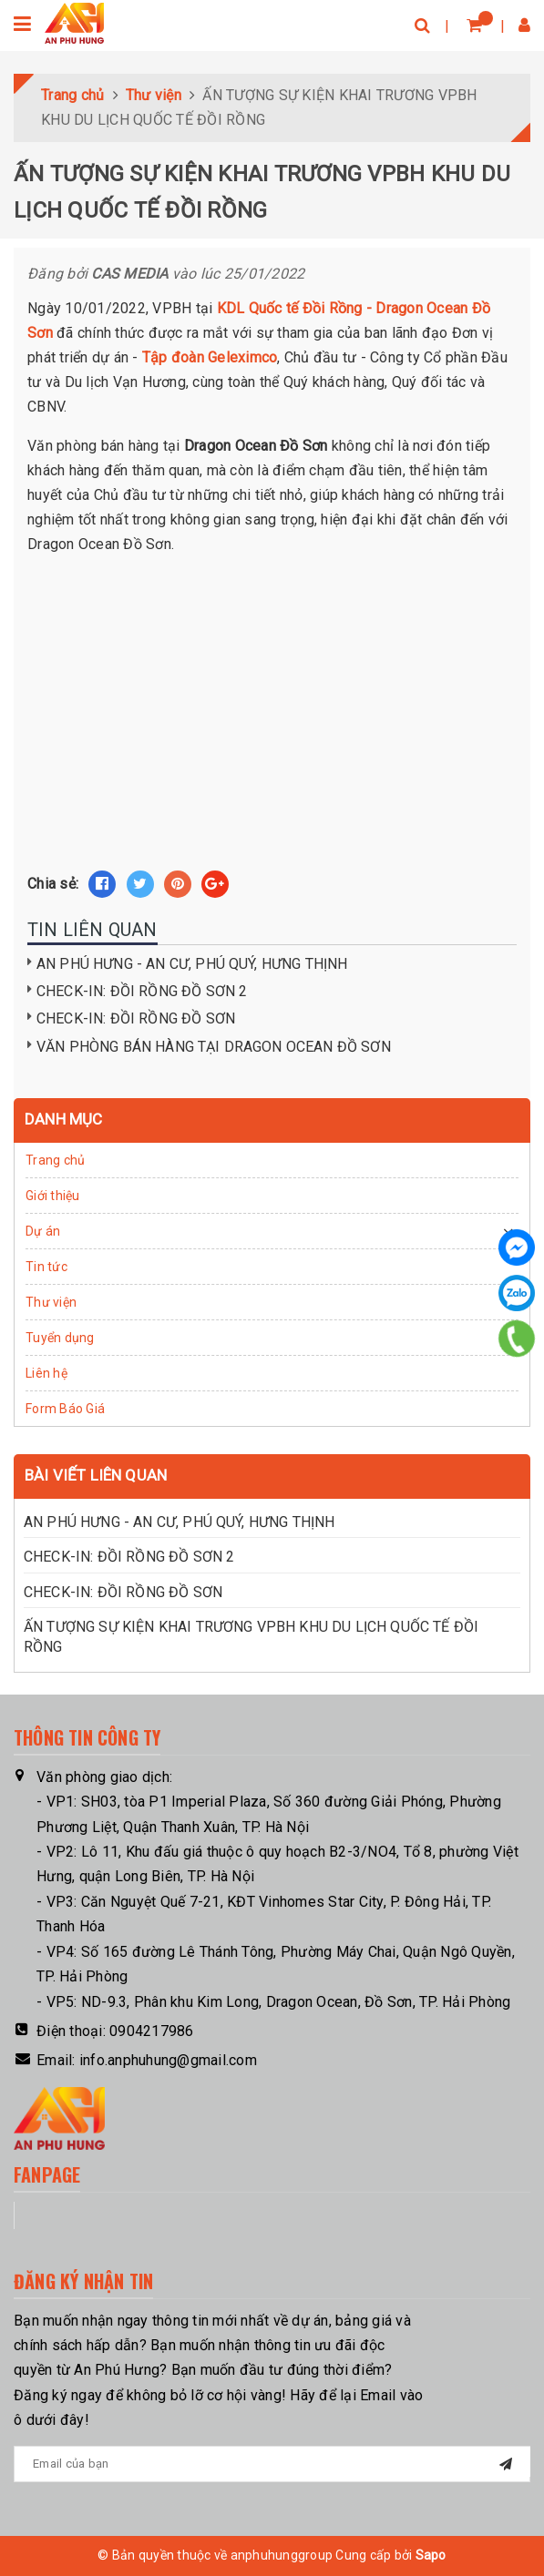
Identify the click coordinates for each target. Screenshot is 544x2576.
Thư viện (51, 1302)
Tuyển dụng (60, 1337)
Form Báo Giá (65, 1408)
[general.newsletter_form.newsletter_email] (272, 2464)
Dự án (43, 1231)
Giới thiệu (53, 1195)
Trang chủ (55, 1160)
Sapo (431, 2555)
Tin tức (46, 1266)
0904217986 (151, 2031)
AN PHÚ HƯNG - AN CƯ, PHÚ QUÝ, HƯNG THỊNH (191, 963)
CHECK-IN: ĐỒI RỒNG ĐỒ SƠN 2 (141, 991)
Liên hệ (46, 1373)
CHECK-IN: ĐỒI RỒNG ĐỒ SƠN (135, 1018)
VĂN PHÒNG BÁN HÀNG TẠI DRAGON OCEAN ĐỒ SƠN (213, 1046)
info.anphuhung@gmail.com (168, 2060)
